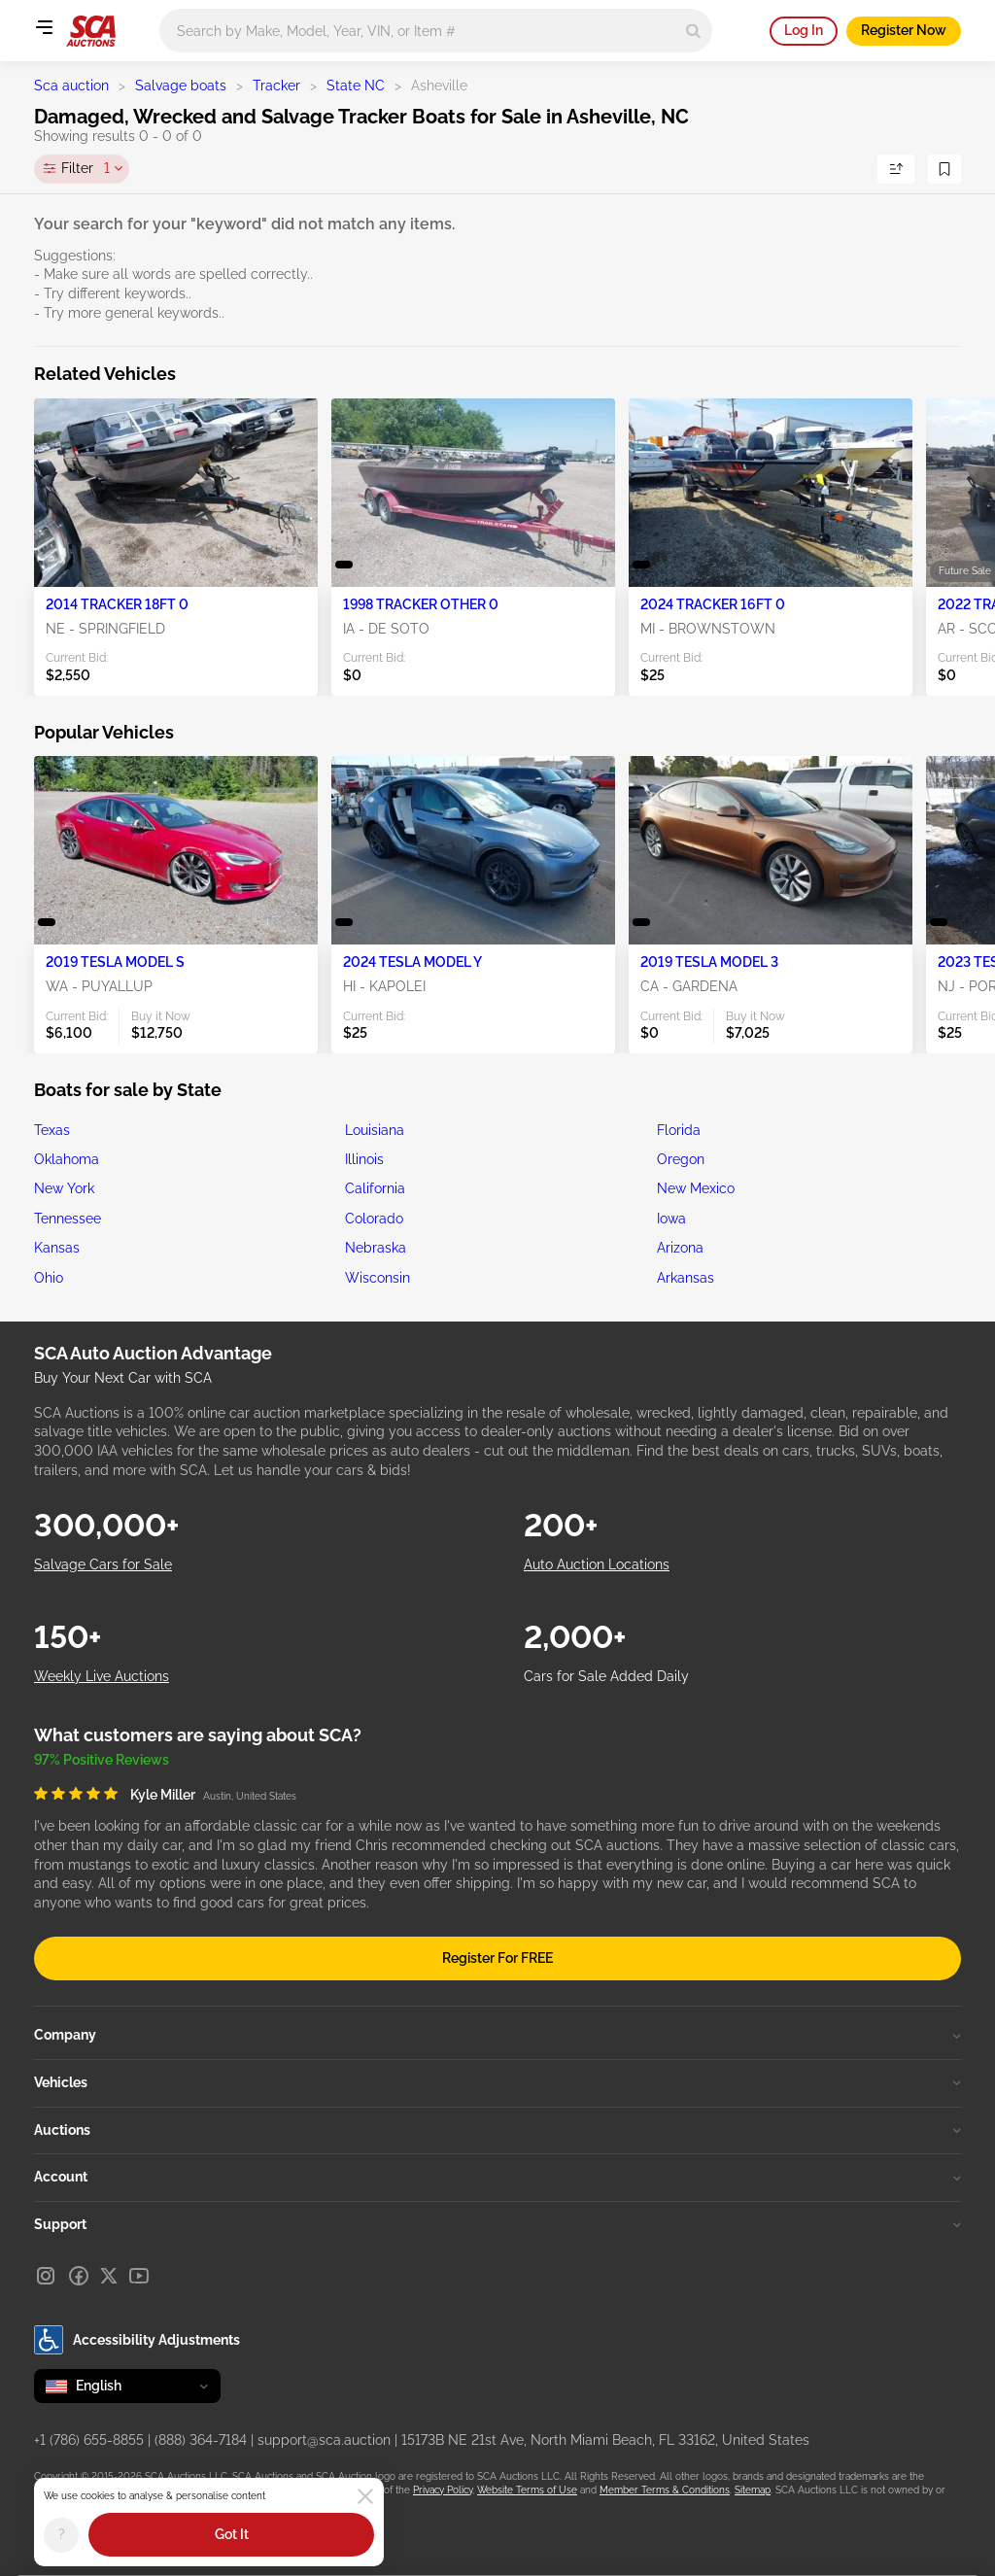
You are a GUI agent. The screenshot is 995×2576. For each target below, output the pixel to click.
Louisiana (374, 1130)
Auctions (497, 2130)
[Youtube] (139, 2275)
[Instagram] (45, 2275)
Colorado (374, 1218)
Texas (52, 1130)
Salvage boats (180, 85)
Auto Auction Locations (596, 1564)
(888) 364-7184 (200, 2440)
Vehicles (497, 2082)
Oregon (680, 1159)
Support (497, 2224)
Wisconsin (377, 1278)
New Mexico (696, 1188)
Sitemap (753, 2490)
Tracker (276, 85)
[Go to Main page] (91, 31)
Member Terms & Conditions (665, 2490)
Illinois (364, 1159)
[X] (109, 2276)
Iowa (671, 1218)
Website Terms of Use (527, 2490)
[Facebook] (78, 2275)
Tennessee (67, 1218)
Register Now (903, 30)
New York (64, 1188)
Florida (679, 1130)
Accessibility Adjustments (137, 2339)
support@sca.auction (324, 2440)
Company (497, 2035)
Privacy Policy (442, 2490)
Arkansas (685, 1278)
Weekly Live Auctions (101, 1676)
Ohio (48, 1278)
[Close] (365, 2496)
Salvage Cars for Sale (103, 1564)
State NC (355, 85)
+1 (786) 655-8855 (89, 2440)
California (375, 1188)
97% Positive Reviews (101, 1760)
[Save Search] (944, 169)
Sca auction (71, 85)
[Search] (693, 31)
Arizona (680, 1247)
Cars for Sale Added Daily (606, 1676)
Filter (85, 169)
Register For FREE (497, 1958)
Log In (803, 30)
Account (497, 2176)
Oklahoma (66, 1159)
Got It (232, 2534)
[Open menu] (43, 27)
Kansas (57, 1247)
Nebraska (375, 1247)
